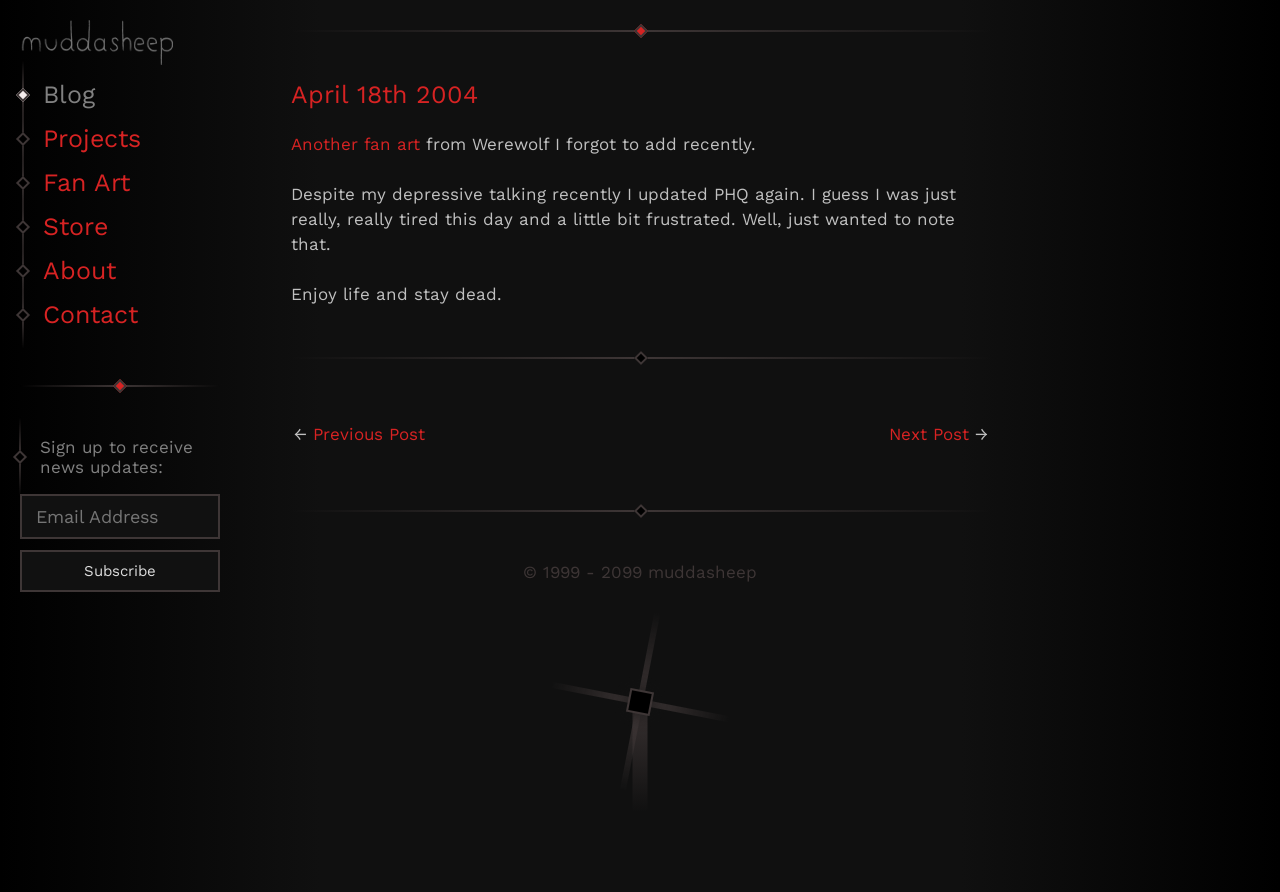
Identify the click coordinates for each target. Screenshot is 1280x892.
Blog (69, 94)
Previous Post (369, 434)
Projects (92, 138)
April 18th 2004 (384, 94)
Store (75, 226)
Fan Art (86, 182)
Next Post (929, 434)
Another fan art (355, 144)
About (79, 270)
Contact (90, 314)
